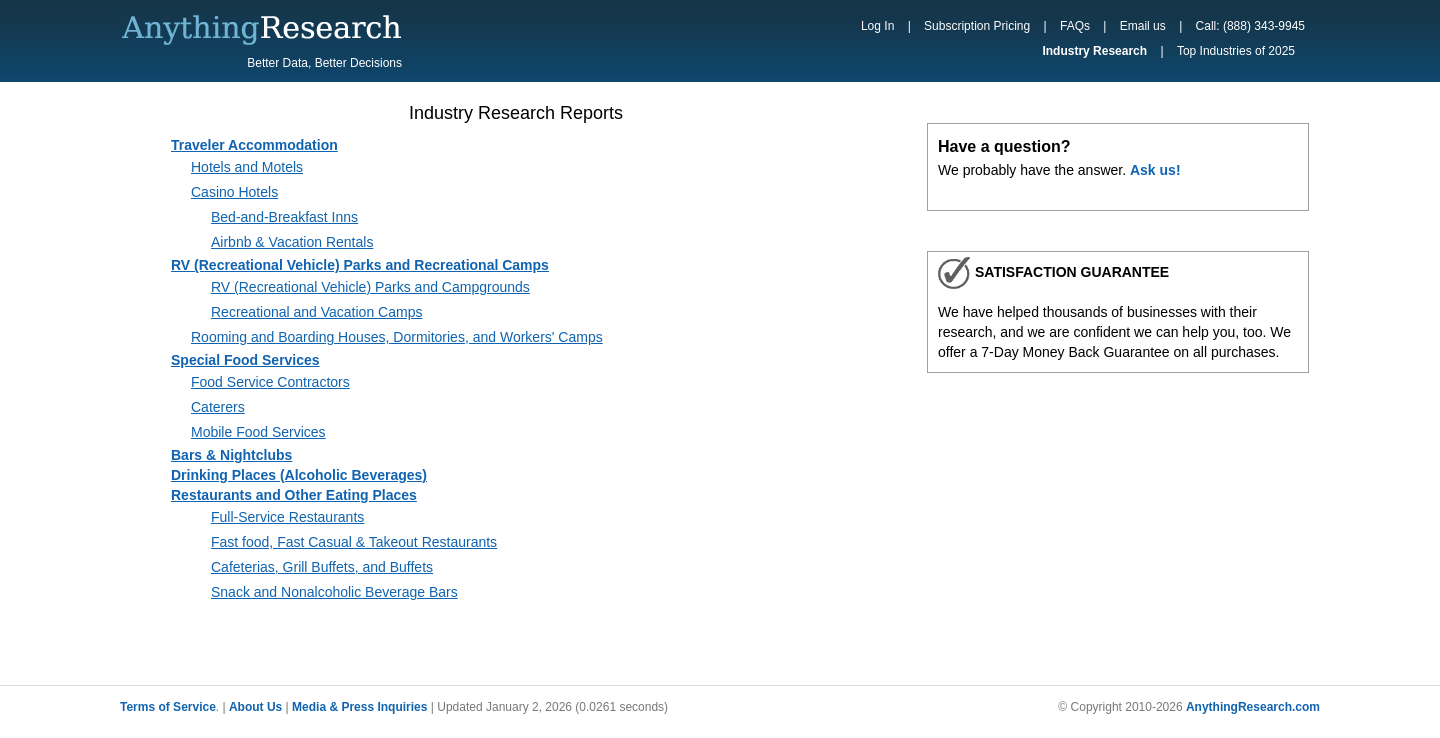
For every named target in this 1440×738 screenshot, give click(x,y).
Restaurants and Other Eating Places (294, 495)
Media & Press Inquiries (359, 707)
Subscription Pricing (977, 26)
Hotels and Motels (247, 167)
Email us (1143, 26)
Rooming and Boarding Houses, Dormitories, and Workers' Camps (397, 337)
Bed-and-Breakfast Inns (284, 217)
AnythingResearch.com (1253, 707)
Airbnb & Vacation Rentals (292, 242)
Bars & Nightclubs (231, 455)
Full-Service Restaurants (287, 517)
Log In (877, 26)
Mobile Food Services (258, 432)
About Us (255, 707)
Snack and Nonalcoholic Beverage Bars (334, 592)
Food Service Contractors (270, 382)
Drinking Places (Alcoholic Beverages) (299, 475)
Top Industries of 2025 (1236, 51)
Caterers (218, 407)
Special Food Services (245, 360)
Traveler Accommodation (254, 145)
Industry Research (1094, 51)
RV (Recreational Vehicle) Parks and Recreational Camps (360, 265)
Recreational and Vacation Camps (316, 312)
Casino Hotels (234, 192)
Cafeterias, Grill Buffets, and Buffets (322, 567)
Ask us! (1155, 170)
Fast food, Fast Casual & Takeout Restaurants (354, 542)
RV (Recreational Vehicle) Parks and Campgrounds (370, 287)
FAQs (1075, 26)
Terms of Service (168, 707)
